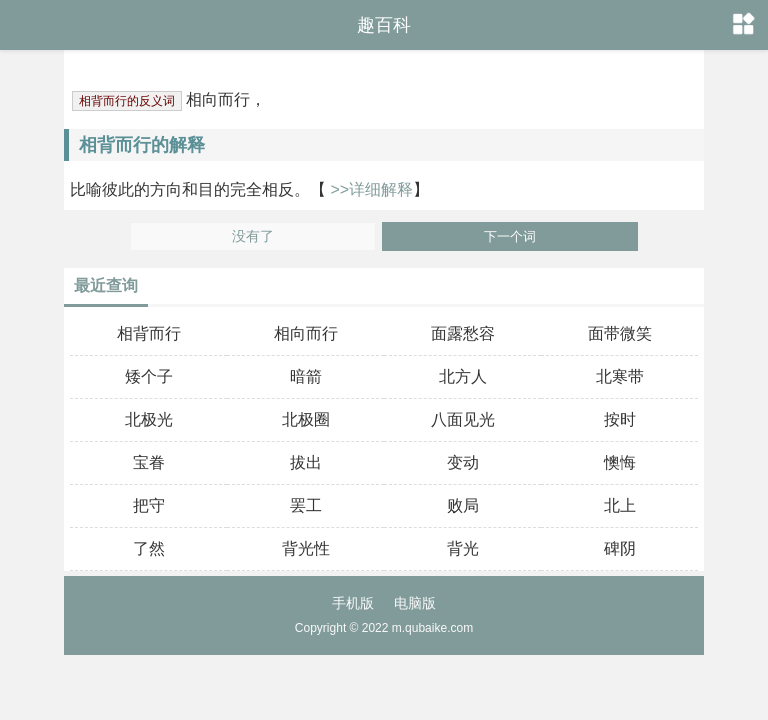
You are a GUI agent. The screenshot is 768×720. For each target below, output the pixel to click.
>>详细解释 (369, 189)
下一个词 (510, 236)
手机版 (353, 603)
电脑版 (415, 603)
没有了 (253, 236)
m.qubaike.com (432, 628)
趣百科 (384, 25)
